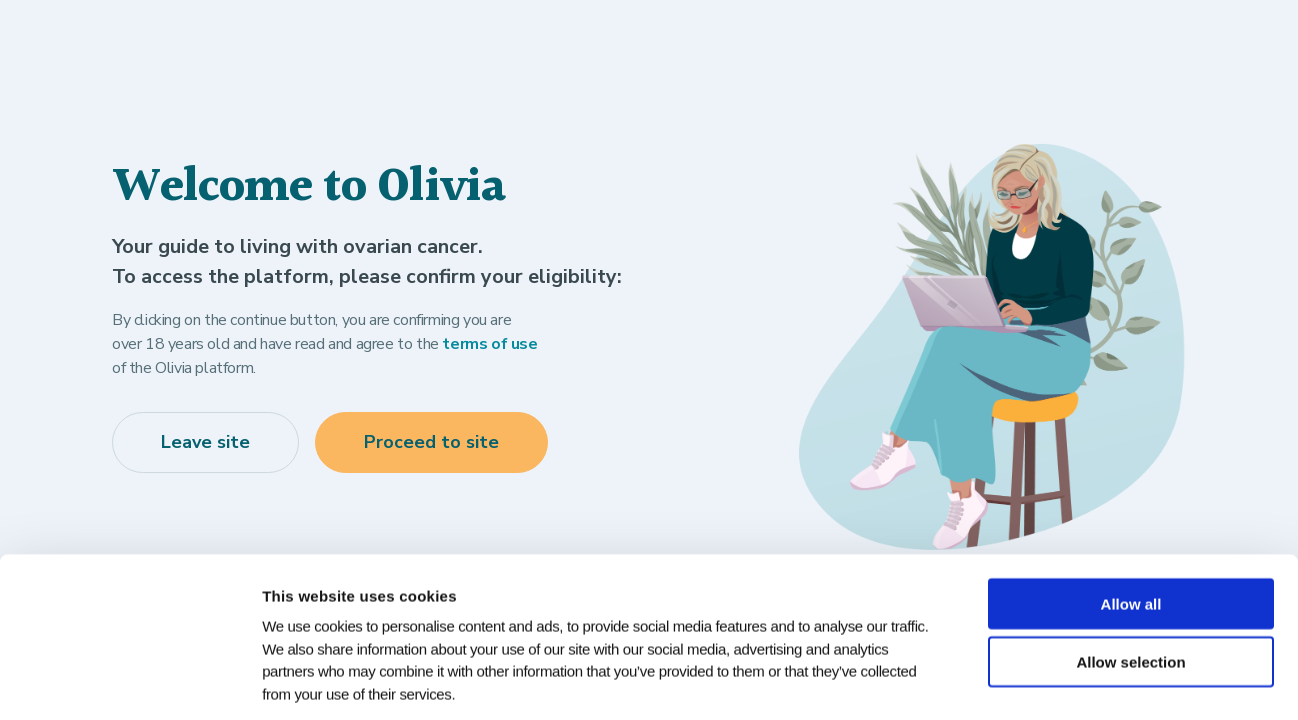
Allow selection (1130, 569)
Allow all (1131, 510)
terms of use (489, 344)
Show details (1027, 680)
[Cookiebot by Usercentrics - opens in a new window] (129, 681)
